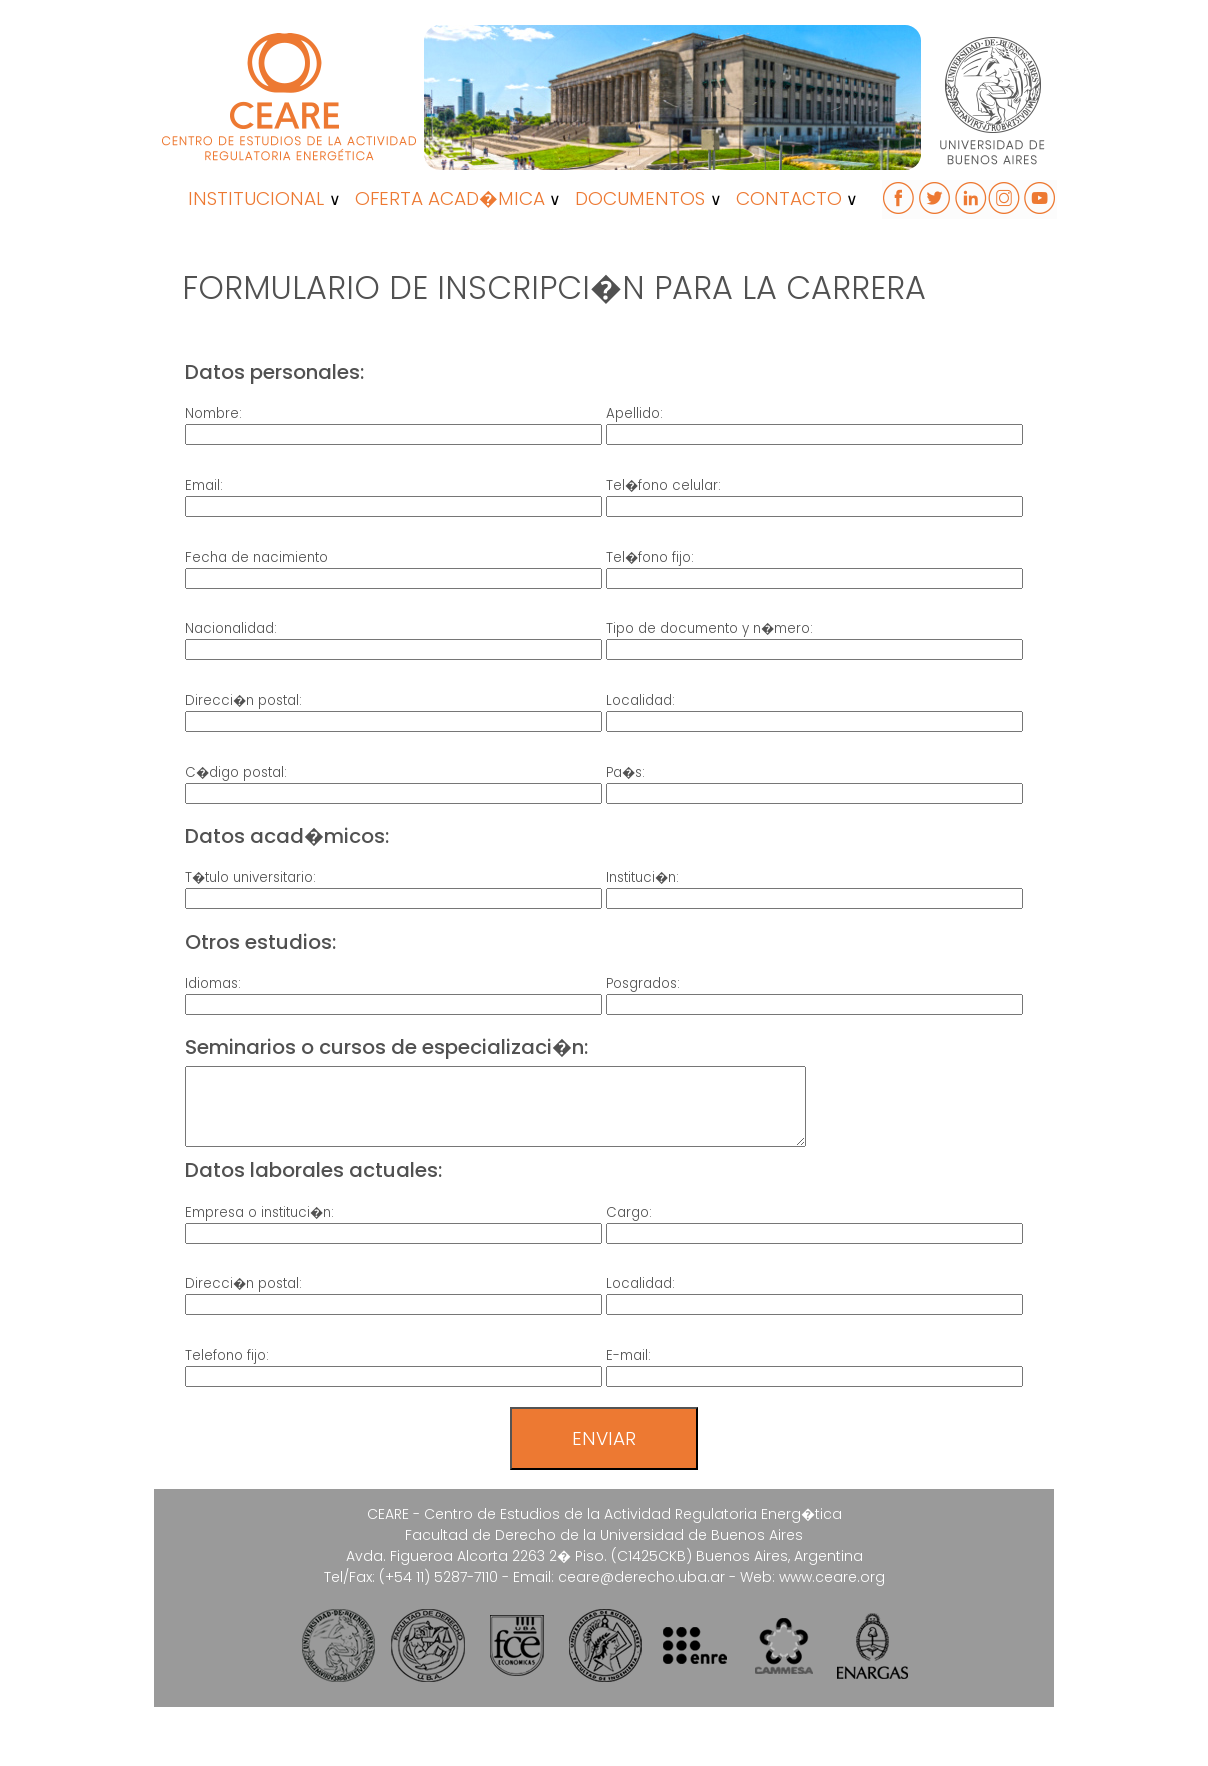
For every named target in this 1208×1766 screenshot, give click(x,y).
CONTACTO (789, 198)
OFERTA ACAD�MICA (450, 198)
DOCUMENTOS (640, 198)
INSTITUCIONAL (256, 198)
